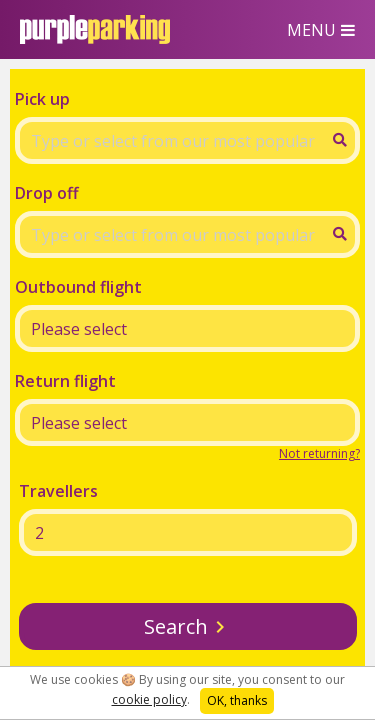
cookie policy (149, 699)
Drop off (47, 193)
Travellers (58, 491)
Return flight (65, 381)
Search (176, 626)
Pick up (42, 99)
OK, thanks (237, 700)
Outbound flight (78, 287)
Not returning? (319, 453)
